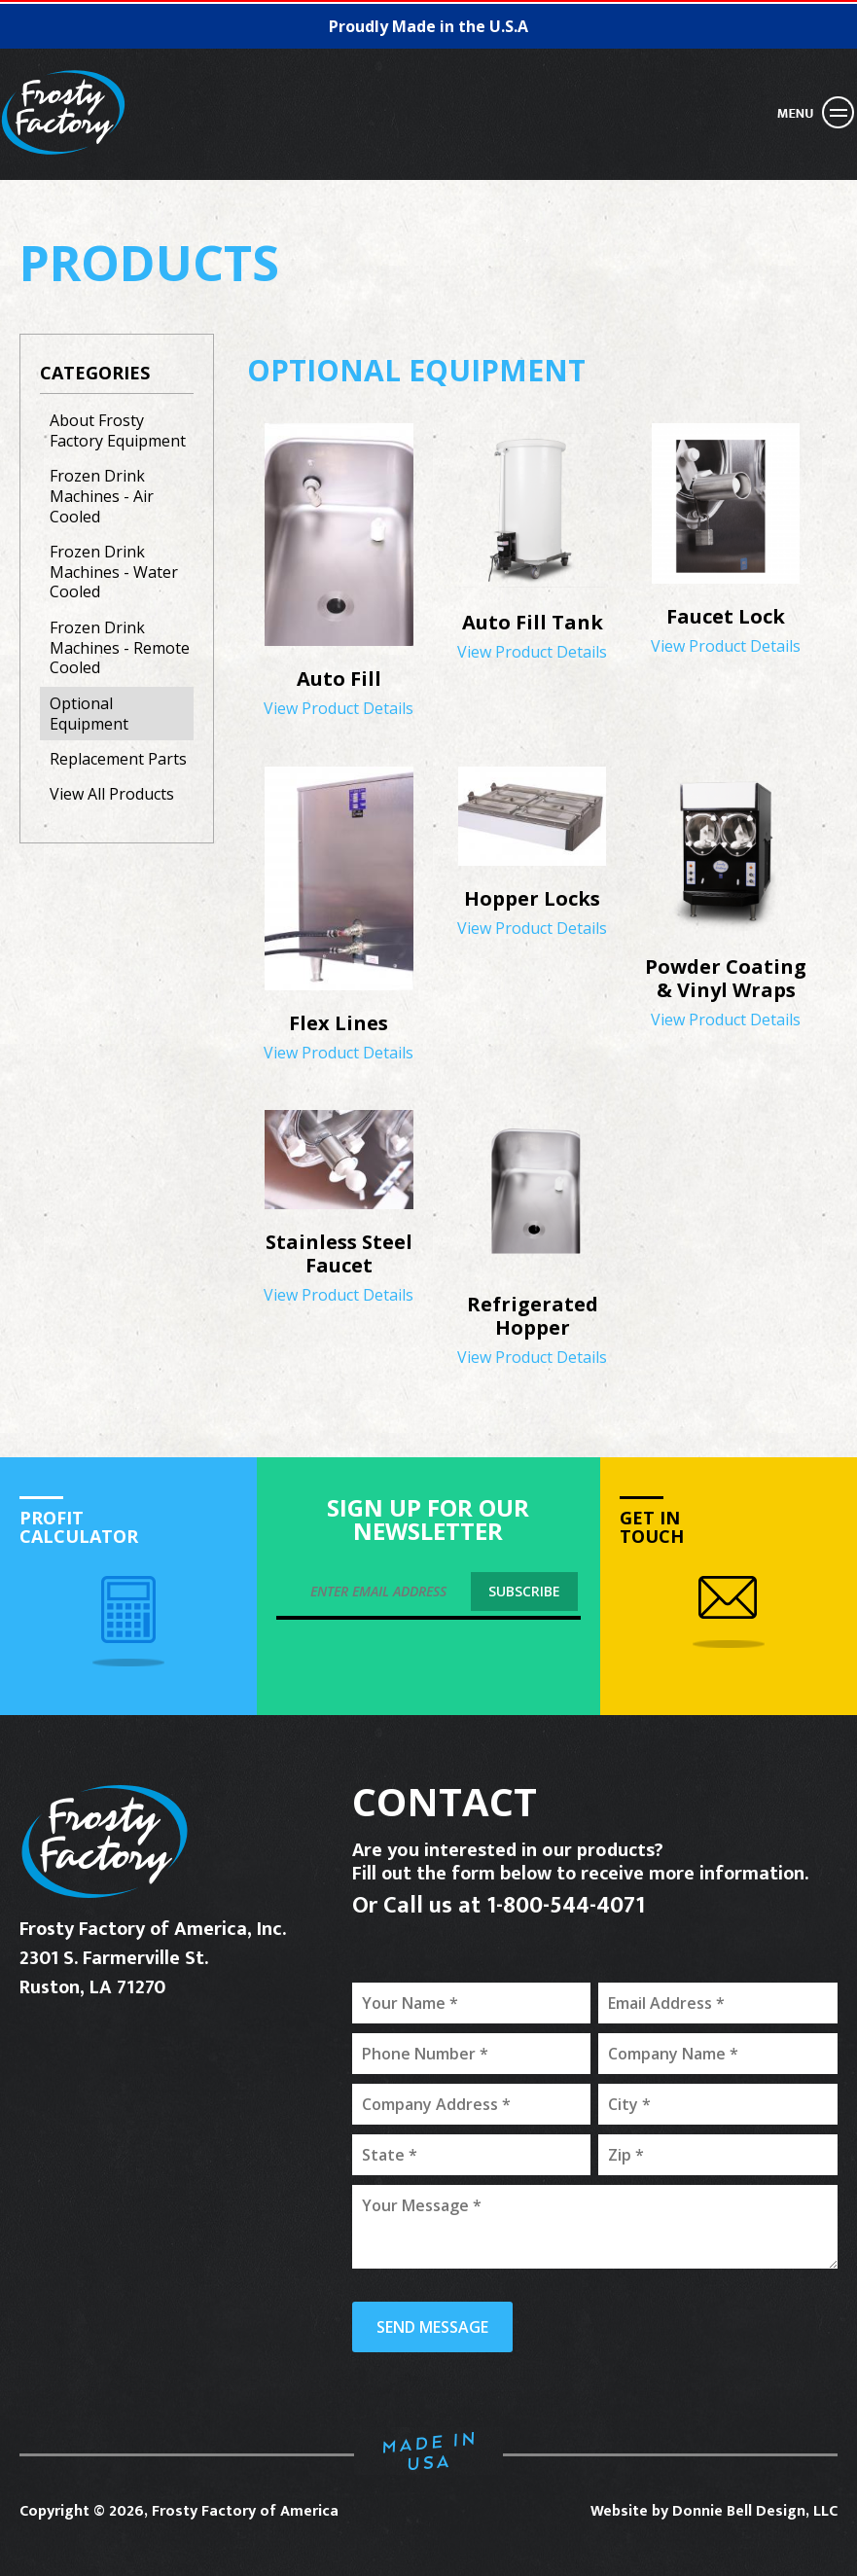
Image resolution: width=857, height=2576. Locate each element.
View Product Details (339, 684)
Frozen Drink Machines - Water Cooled (114, 572)
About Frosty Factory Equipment (118, 430)
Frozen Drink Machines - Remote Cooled (120, 648)
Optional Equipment (89, 713)
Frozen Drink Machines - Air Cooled (102, 496)
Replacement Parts (118, 758)
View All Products (112, 794)
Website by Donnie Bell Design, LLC (714, 2511)
